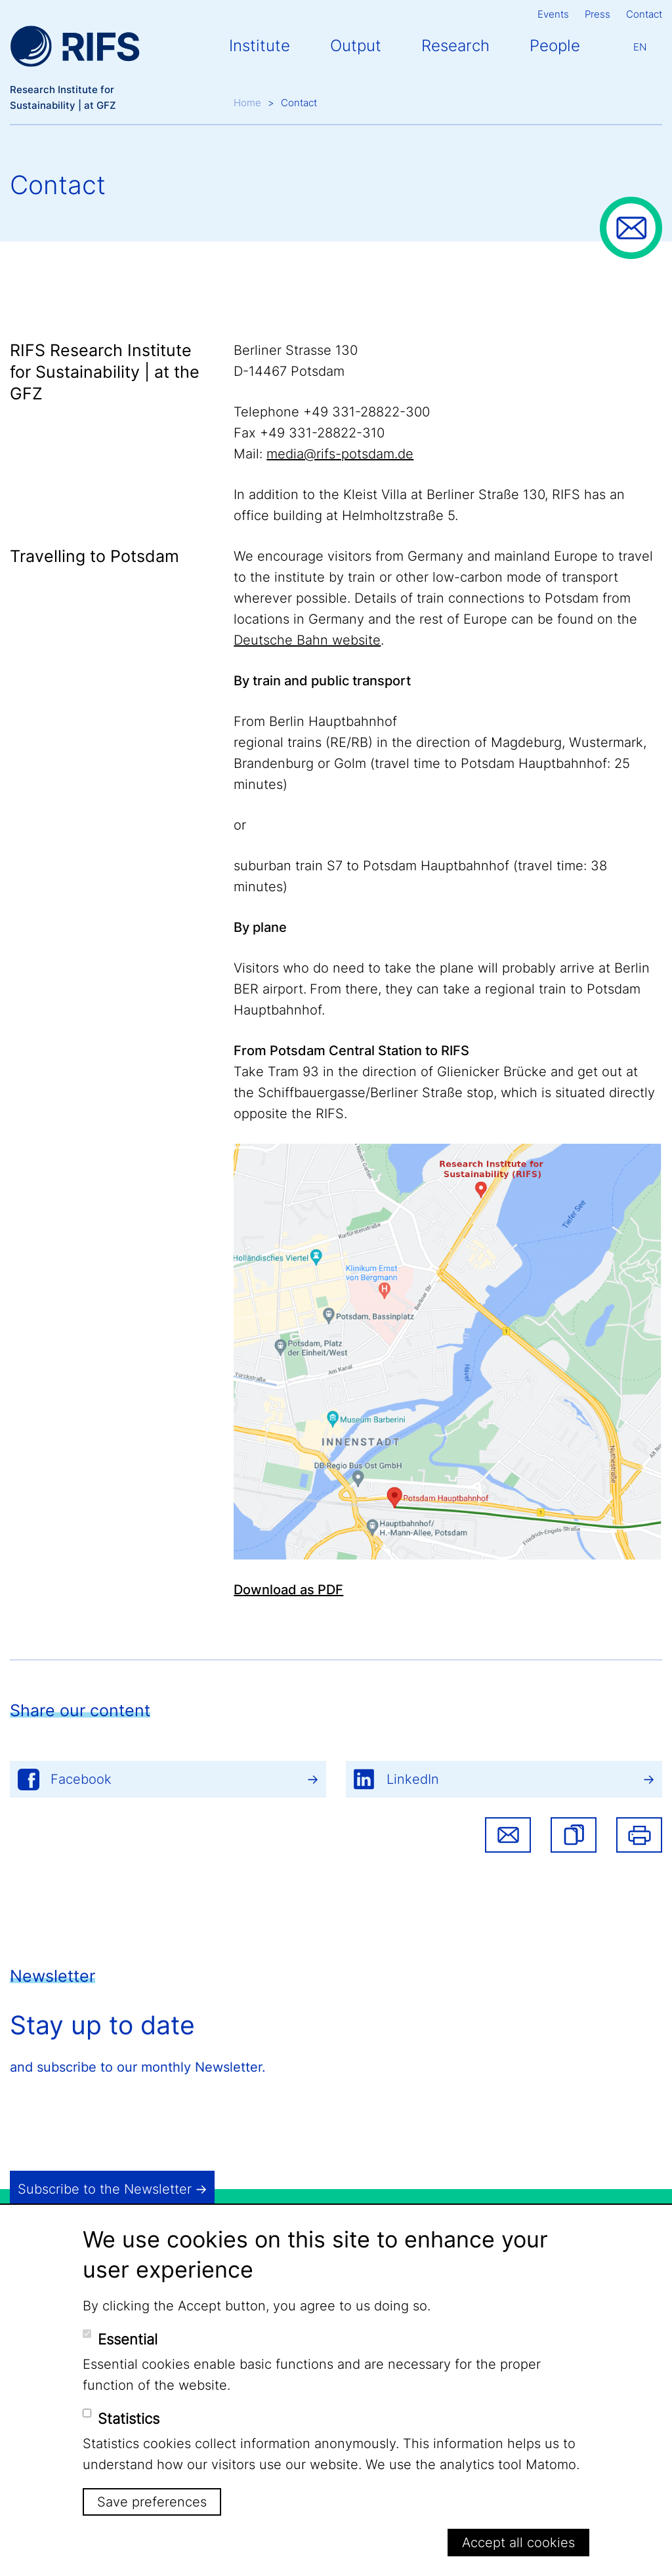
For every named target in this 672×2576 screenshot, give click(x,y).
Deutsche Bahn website (307, 640)
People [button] (555, 45)
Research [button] (455, 45)
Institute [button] (259, 45)
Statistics (128, 2418)
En (639, 47)
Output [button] (355, 45)
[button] (574, 1835)
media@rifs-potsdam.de (339, 454)
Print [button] (639, 1835)
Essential (128, 2339)
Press (597, 14)
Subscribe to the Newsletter (105, 2189)
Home (247, 102)
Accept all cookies (518, 2542)
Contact (644, 14)
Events (553, 14)
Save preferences (152, 2502)
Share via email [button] (508, 1835)
